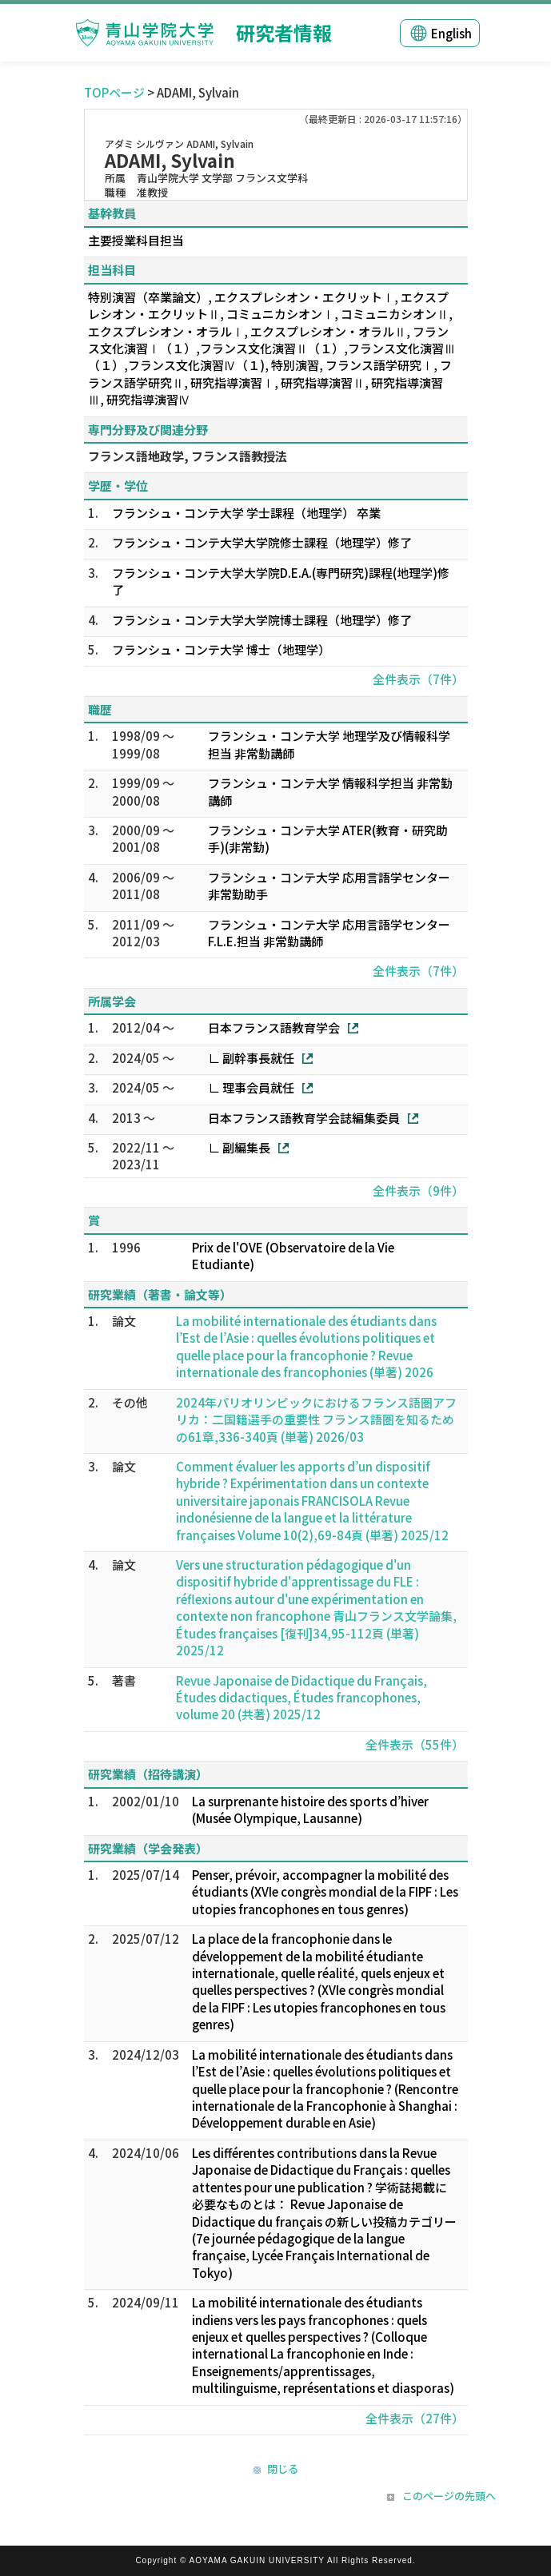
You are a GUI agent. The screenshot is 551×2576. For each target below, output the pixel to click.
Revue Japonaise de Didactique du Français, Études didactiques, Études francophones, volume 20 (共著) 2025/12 (301, 1697)
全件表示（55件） (414, 1744)
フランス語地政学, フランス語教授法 (187, 456)
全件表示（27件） (414, 2418)
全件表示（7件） (418, 679)
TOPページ (114, 92)
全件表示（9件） (418, 1190)
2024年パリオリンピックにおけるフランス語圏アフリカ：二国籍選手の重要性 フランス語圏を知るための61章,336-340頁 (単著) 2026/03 (316, 1419)
